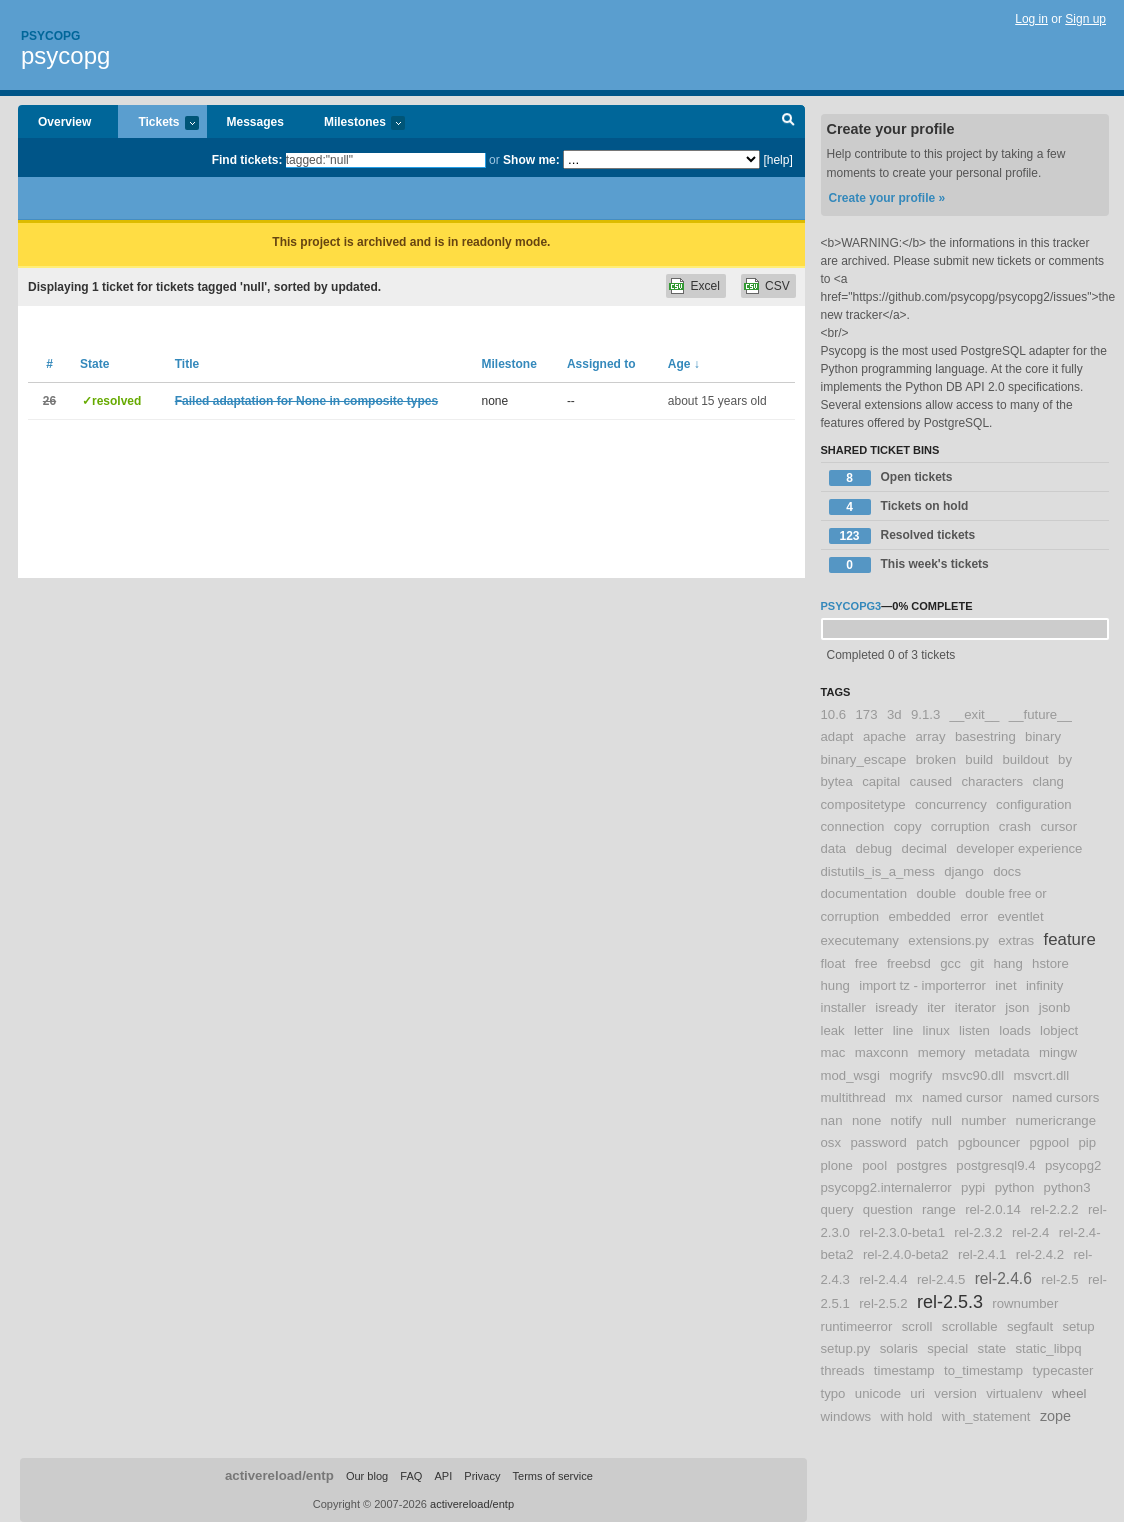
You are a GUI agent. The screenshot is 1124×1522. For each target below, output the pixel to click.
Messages (255, 122)
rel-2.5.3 (950, 1302)
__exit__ (975, 714)
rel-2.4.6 (1003, 1278)
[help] (777, 160)
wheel (1069, 1393)
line (903, 1030)
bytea (837, 781)
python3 (1067, 1187)
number (983, 1120)
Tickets (158, 123)
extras (1016, 940)
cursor (1058, 826)
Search (788, 122)
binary (1043, 736)
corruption (960, 826)
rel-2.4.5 (941, 1279)
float (833, 963)
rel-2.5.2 (883, 1303)
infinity (1044, 985)
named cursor (962, 1097)
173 (867, 714)
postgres (921, 1165)
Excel (704, 286)
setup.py (846, 1348)
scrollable (970, 1326)
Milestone (508, 364)
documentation (864, 893)
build (979, 759)
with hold (906, 1416)
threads (843, 1370)
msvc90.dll (973, 1075)
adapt (837, 736)
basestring (985, 736)
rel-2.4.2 (1040, 1254)
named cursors (1055, 1097)
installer (843, 1007)
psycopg (65, 55)
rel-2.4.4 (883, 1279)
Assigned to (601, 364)
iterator (975, 1007)
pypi (973, 1187)
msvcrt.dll (1041, 1075)
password (878, 1142)
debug (874, 848)
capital (881, 781)
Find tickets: (247, 160)
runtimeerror (857, 1326)
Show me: (531, 160)
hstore (1050, 963)
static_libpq (1049, 1348)
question (888, 1209)
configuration (1034, 804)
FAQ (411, 1476)
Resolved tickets (902, 536)
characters (992, 781)
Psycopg (50, 36)
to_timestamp (983, 1370)
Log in (1031, 19)
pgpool (1049, 1142)
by (1065, 759)
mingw (1058, 1052)
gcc (950, 963)
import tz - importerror (922, 985)
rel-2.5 (1059, 1279)
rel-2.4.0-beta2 (906, 1254)
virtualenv (1014, 1393)
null (941, 1120)
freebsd (909, 963)
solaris (899, 1348)
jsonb (1055, 1007)
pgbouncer (989, 1142)
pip (1087, 1142)
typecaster (1063, 1370)
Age (684, 364)
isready (896, 1007)
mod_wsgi (850, 1075)
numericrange (1055, 1120)
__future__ (1040, 714)
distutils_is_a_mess (878, 871)
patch (932, 1142)
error (974, 916)
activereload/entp (279, 1475)
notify (907, 1120)
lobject (1059, 1030)
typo (833, 1393)
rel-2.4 (1030, 1232)
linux (936, 1030)
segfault (1030, 1326)
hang (1007, 963)
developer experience (1019, 848)
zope (1055, 1416)
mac (833, 1052)
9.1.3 (925, 714)
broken (936, 759)
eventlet (1020, 916)
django (964, 871)
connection (853, 826)
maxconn (882, 1052)
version (955, 1393)
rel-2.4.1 (982, 1254)
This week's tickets (909, 565)
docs (1007, 871)
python (1015, 1187)
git (977, 963)
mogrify (910, 1075)
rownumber (1025, 1303)
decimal (924, 848)
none (866, 1120)
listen (974, 1030)
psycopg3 (851, 606)
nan (832, 1120)
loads (1015, 1030)
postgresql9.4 (995, 1165)
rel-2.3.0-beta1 (902, 1232)
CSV (777, 286)
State (94, 364)
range (939, 1209)
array (930, 736)
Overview (64, 122)
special (947, 1348)
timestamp (904, 1370)
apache (884, 736)
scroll (917, 1326)
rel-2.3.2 (978, 1232)
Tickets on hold (899, 507)
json (1017, 1007)
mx (904, 1097)
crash (1015, 826)
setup (1078, 1326)
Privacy (482, 1476)
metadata (1002, 1052)
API (443, 1476)
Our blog (367, 1476)
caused (931, 781)
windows (846, 1416)
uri (917, 1393)
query (837, 1209)
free (866, 963)
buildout (1026, 759)
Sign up (1085, 19)
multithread (853, 1097)
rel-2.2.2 (1054, 1209)
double (936, 893)
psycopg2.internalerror (886, 1187)
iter (936, 1007)
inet (1005, 985)
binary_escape (864, 759)
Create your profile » (887, 198)
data (834, 848)
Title (187, 364)
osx (831, 1142)
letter (868, 1030)
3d (894, 714)
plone (837, 1165)
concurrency (951, 804)
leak (833, 1030)
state (992, 1348)
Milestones (354, 123)
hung (835, 985)
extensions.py (948, 940)
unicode (878, 1393)
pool (874, 1165)
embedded (920, 916)
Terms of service (553, 1476)
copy (908, 826)
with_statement (986, 1416)
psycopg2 (1073, 1165)
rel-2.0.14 (993, 1209)
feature (1070, 939)
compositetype (863, 804)
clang (1048, 781)
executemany (860, 940)
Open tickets (891, 478)
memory (942, 1052)
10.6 (834, 714)
